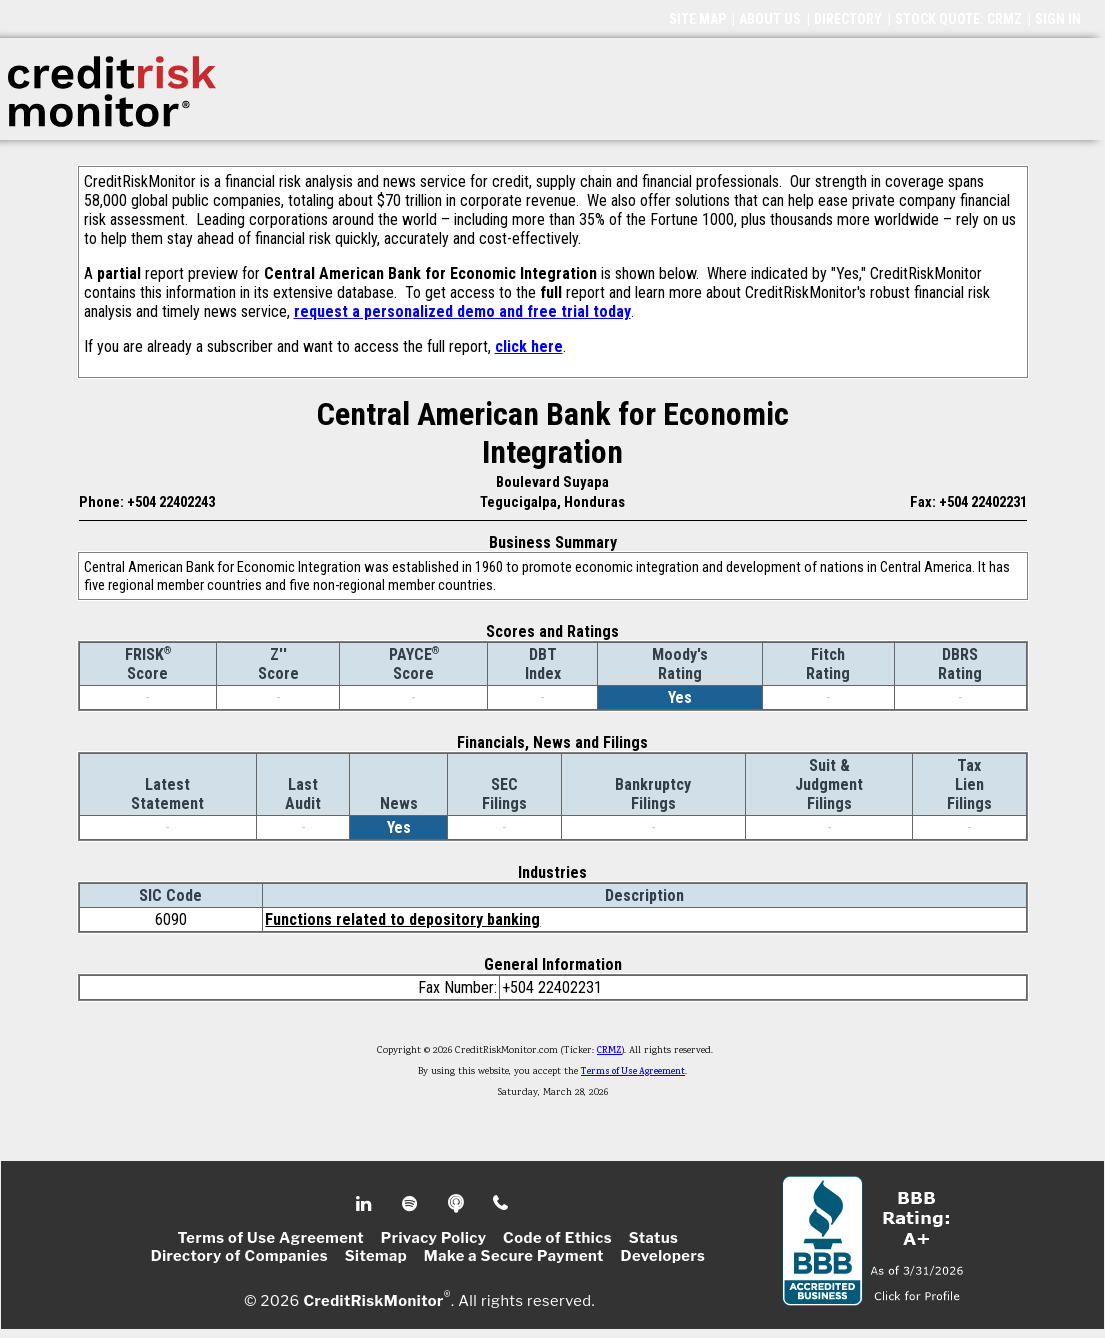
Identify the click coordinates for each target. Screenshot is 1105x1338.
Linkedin (366, 1204)
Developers (662, 1256)
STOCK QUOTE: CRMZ (958, 19)
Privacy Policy (434, 1238)
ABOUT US (770, 19)
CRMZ (609, 1051)
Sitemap (376, 1256)
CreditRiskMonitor (373, 1300)
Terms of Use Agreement (633, 1072)
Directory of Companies (239, 1256)
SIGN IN (1058, 19)
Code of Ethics (557, 1238)
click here (529, 346)
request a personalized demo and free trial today (462, 311)
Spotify (411, 1204)
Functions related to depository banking (402, 919)
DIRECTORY (848, 19)
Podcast (457, 1204)
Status (654, 1238)
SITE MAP (697, 19)
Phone (501, 1204)
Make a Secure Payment (514, 1256)
